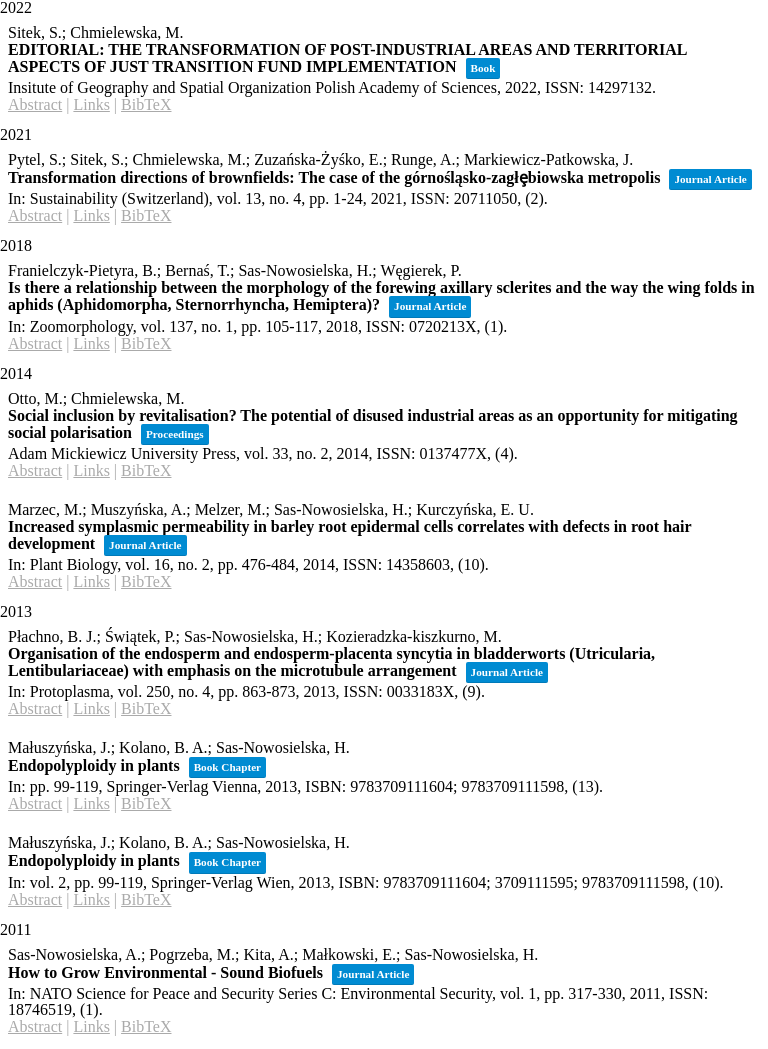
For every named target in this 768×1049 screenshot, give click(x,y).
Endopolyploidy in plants (94, 765)
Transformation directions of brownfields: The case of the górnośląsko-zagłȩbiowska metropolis (334, 177)
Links (91, 104)
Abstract (35, 104)
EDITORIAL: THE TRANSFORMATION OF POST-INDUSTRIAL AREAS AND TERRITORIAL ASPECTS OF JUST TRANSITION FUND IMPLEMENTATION (347, 58)
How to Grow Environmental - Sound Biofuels (165, 972)
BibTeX (146, 104)
